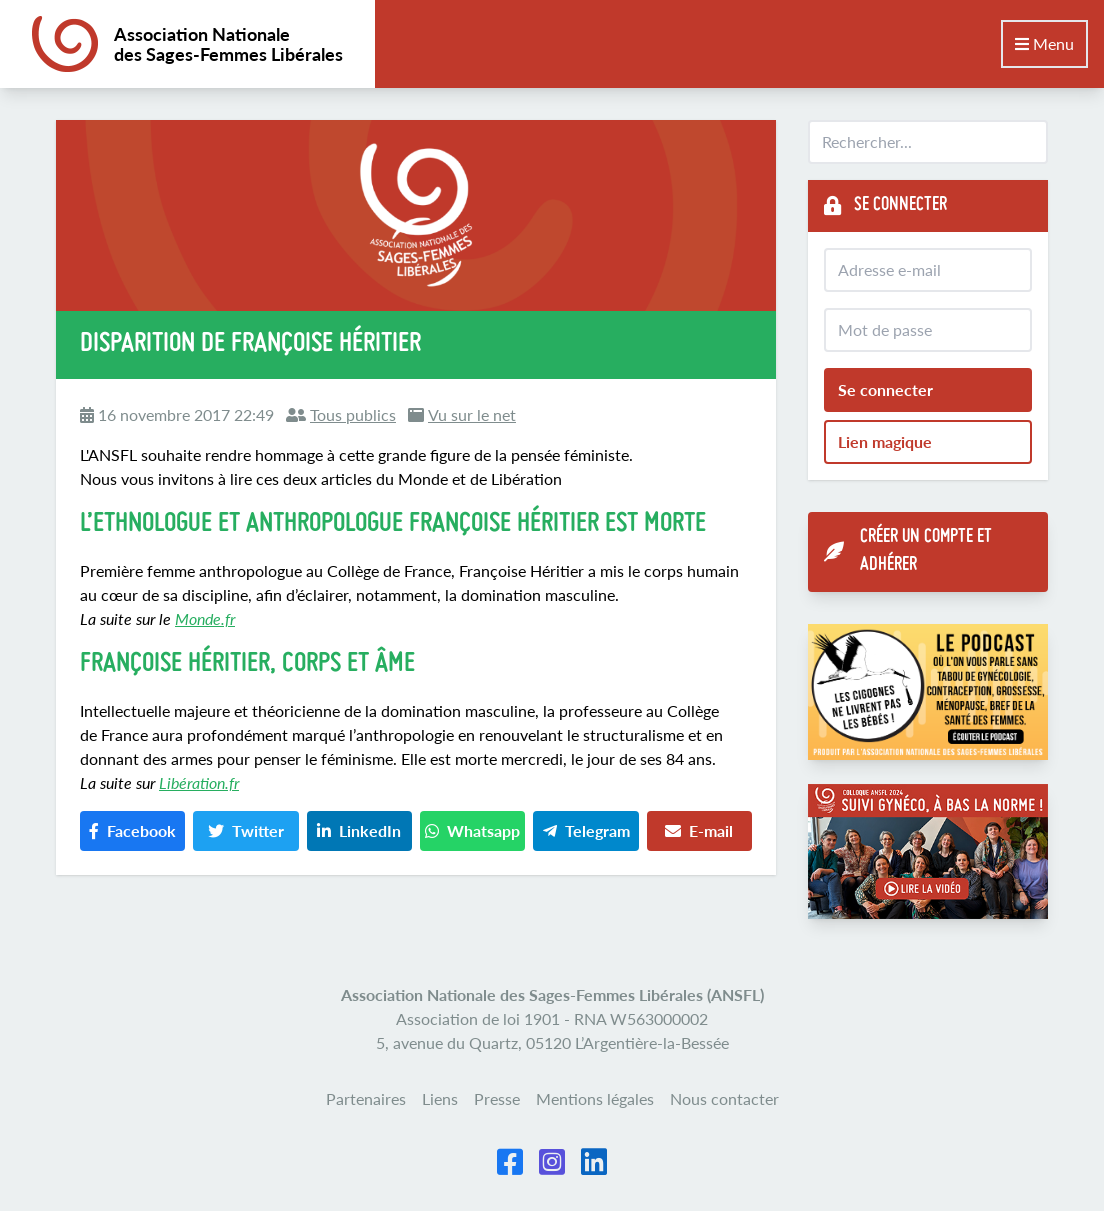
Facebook (132, 830)
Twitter (246, 830)
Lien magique (885, 441)
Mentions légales (595, 1098)
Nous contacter (724, 1098)
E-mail (699, 830)
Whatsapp (472, 830)
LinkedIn (359, 830)
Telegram (586, 830)
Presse (497, 1098)
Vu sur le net (472, 414)
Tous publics (353, 414)
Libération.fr (199, 782)
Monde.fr (205, 618)
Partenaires (366, 1098)
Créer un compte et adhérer (908, 551)
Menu (1044, 43)
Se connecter (885, 389)
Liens (440, 1098)
